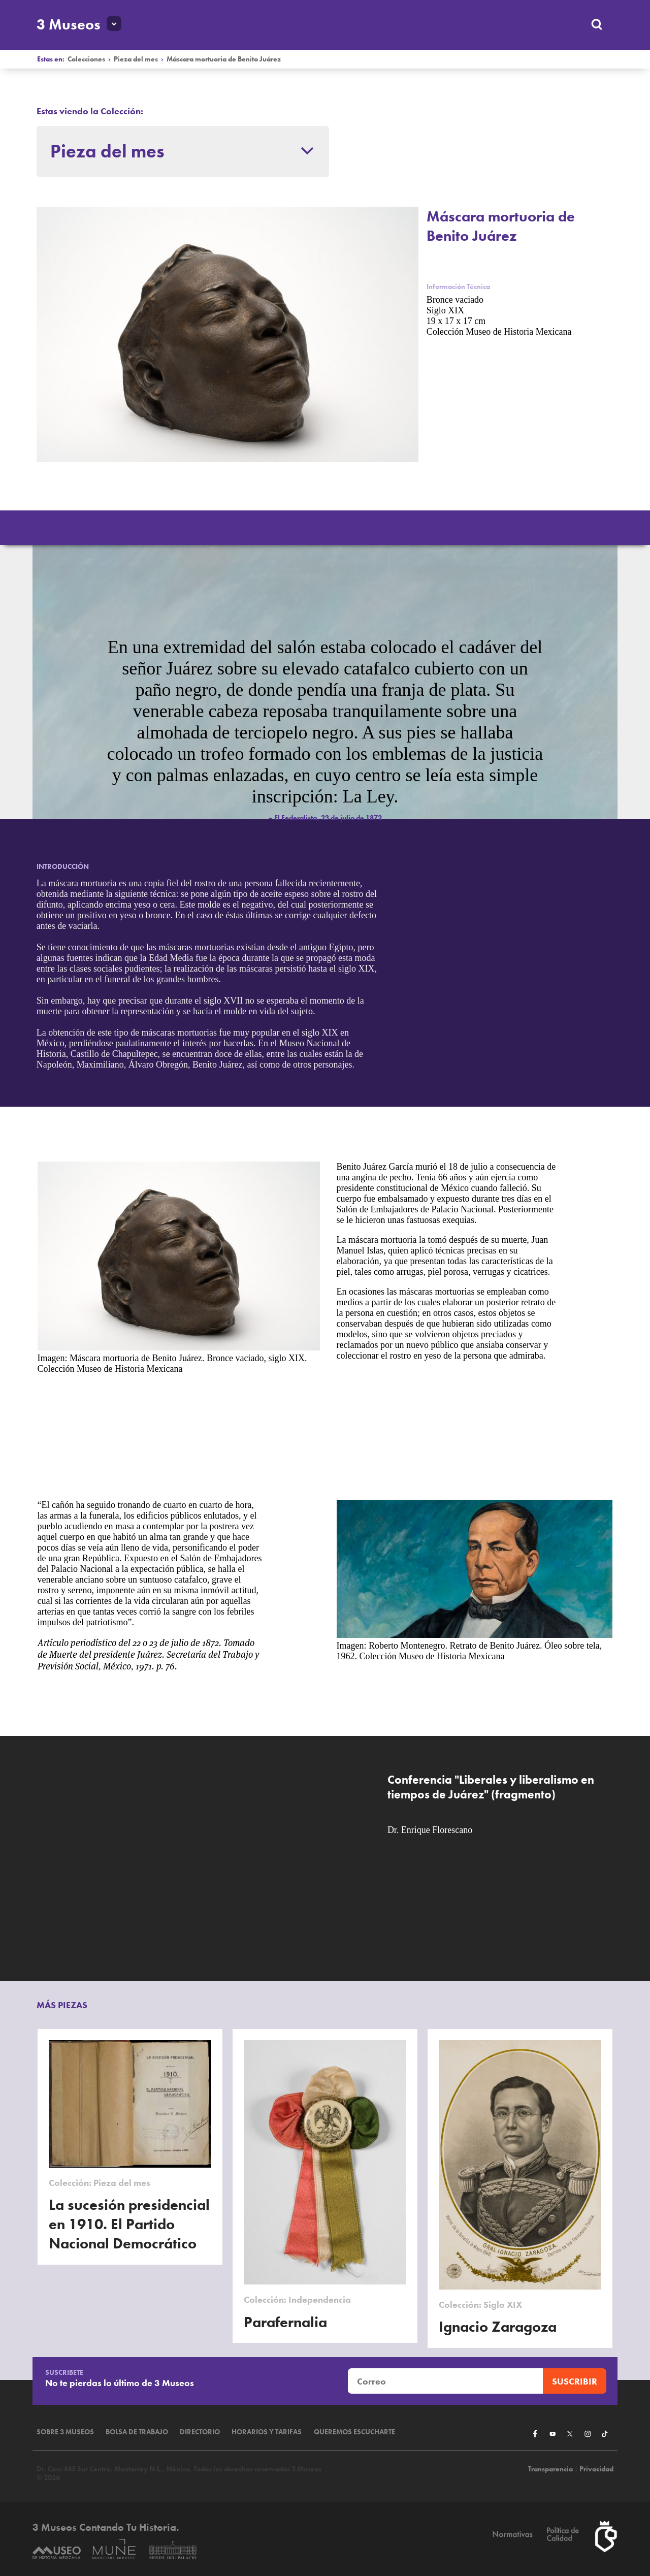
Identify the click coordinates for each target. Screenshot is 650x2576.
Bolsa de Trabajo (137, 2432)
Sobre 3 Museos (65, 2432)
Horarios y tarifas (267, 2432)
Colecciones (86, 59)
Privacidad (596, 2468)
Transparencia (550, 2468)
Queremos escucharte (354, 2432)
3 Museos (69, 24)
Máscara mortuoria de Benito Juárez (224, 59)
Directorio (200, 2432)
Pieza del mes (136, 59)
